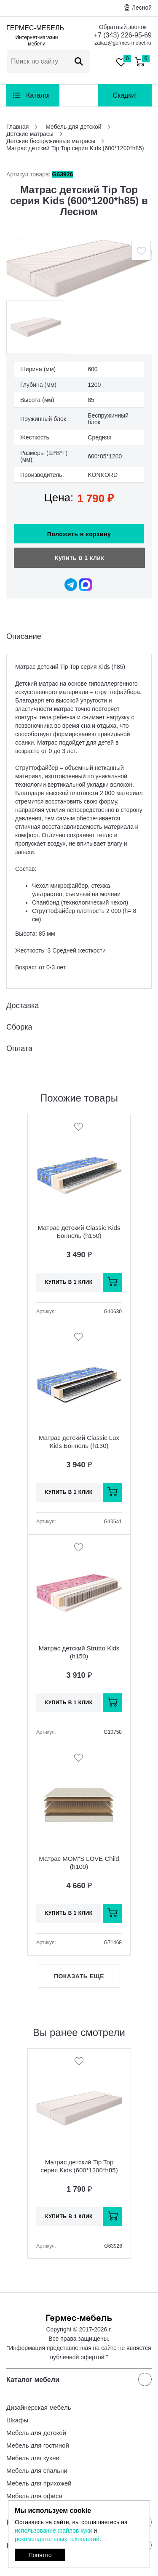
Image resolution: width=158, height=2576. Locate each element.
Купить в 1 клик (79, 557)
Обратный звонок (123, 27)
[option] (79, 268)
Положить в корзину (79, 534)
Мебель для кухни (32, 2458)
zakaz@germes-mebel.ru (122, 43)
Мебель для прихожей (39, 2483)
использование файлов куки (53, 2530)
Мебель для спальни (36, 2470)
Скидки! (124, 95)
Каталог (38, 95)
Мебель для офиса (34, 2495)
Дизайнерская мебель (38, 2407)
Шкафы (17, 2420)
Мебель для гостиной (37, 2445)
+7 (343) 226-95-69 (123, 35)
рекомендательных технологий (57, 2539)
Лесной (142, 7)
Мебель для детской (36, 2432)
